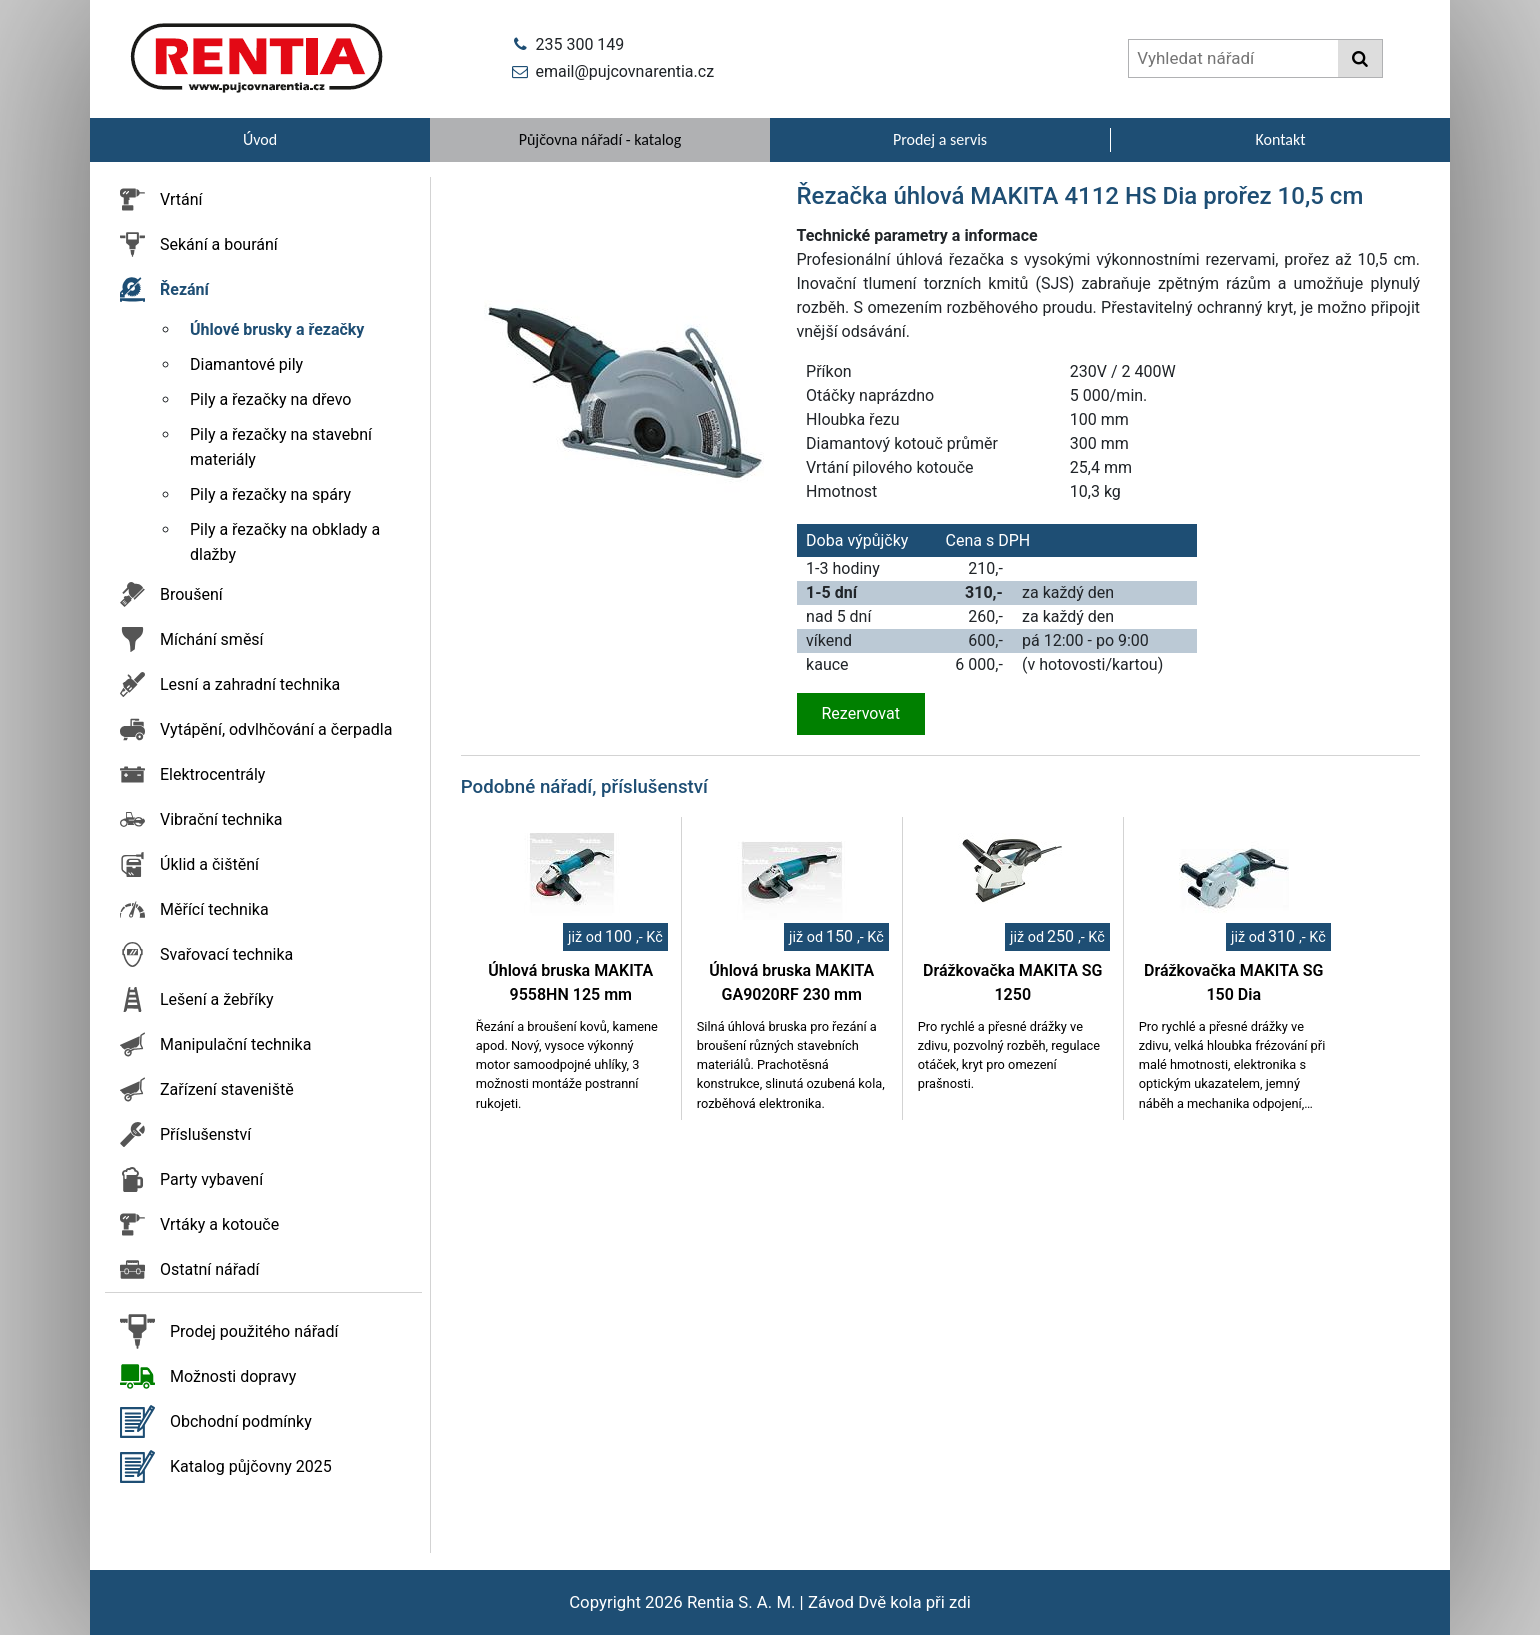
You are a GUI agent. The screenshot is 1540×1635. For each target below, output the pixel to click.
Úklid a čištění (209, 864)
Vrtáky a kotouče (219, 1224)
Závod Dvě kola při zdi (889, 1602)
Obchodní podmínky (241, 1421)
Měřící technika (214, 909)
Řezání (184, 289)
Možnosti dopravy (233, 1376)
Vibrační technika (221, 819)
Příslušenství (205, 1134)
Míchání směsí (212, 639)
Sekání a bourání (219, 244)
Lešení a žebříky (217, 999)
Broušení (191, 594)
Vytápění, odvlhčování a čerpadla (276, 729)
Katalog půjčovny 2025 (251, 1466)
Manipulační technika (235, 1044)
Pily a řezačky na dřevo (270, 399)
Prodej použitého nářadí (254, 1331)
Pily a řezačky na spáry (270, 494)
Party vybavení (211, 1179)
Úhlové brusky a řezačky (277, 329)
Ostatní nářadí (210, 1269)
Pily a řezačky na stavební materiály (281, 447)
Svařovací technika (226, 954)
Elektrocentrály (212, 774)
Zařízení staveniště (227, 1089)
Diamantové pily (246, 364)
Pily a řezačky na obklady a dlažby (285, 542)
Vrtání (181, 199)
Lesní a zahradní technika (250, 684)
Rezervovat (861, 713)
